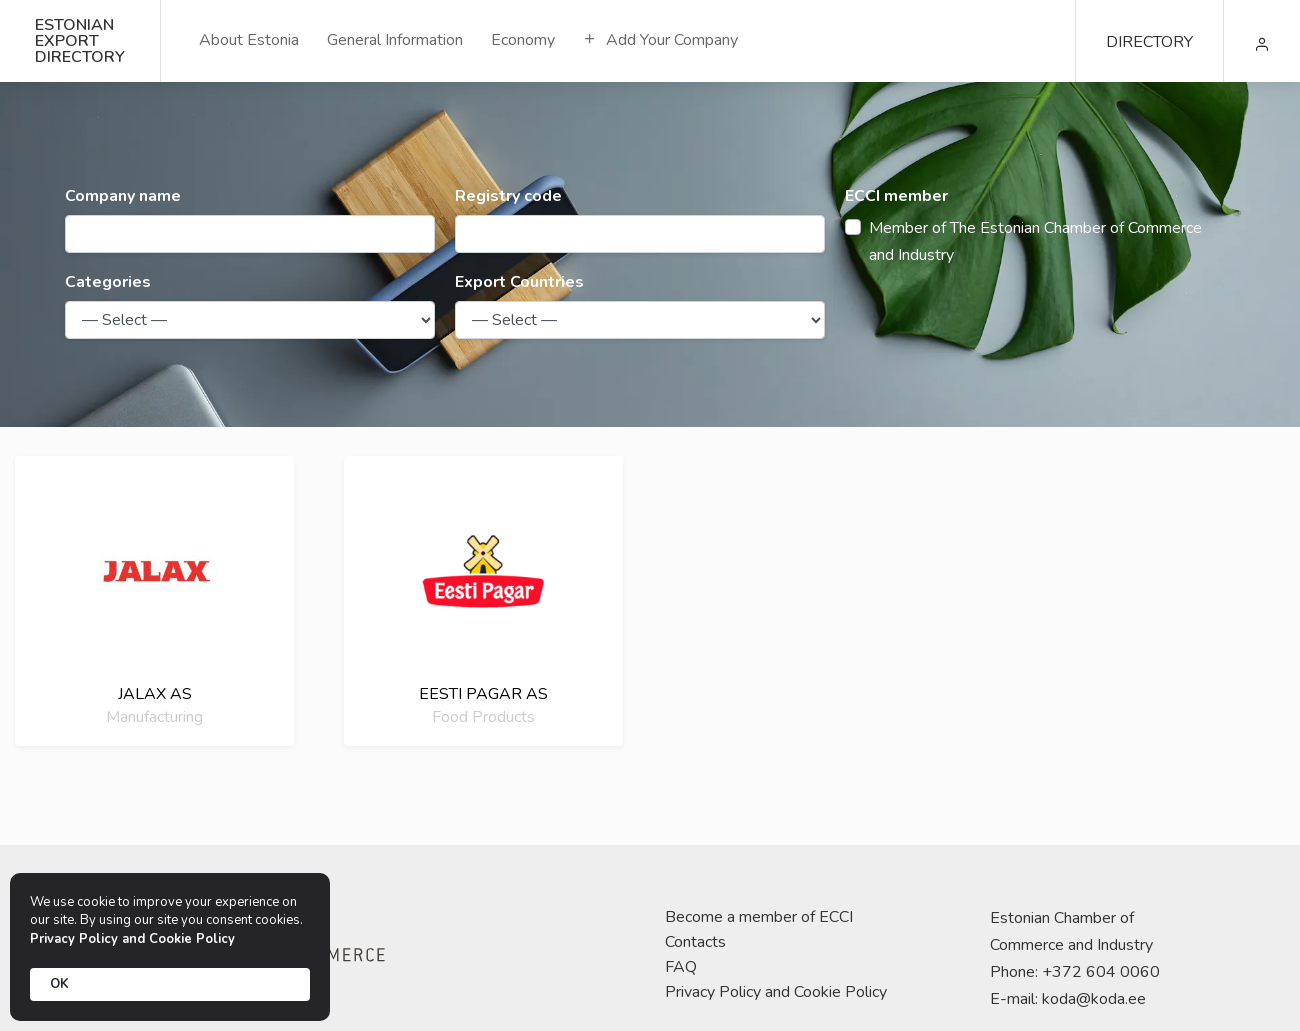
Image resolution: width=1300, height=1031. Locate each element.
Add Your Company (660, 40)
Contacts (695, 942)
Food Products (483, 716)
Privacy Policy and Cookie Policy (776, 992)
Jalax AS (155, 694)
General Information (395, 40)
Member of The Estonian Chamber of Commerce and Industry (1035, 241)
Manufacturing (154, 716)
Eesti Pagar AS (483, 694)
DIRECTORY (1149, 42)
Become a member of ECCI (759, 917)
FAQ (681, 967)
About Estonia (249, 40)
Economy (523, 40)
